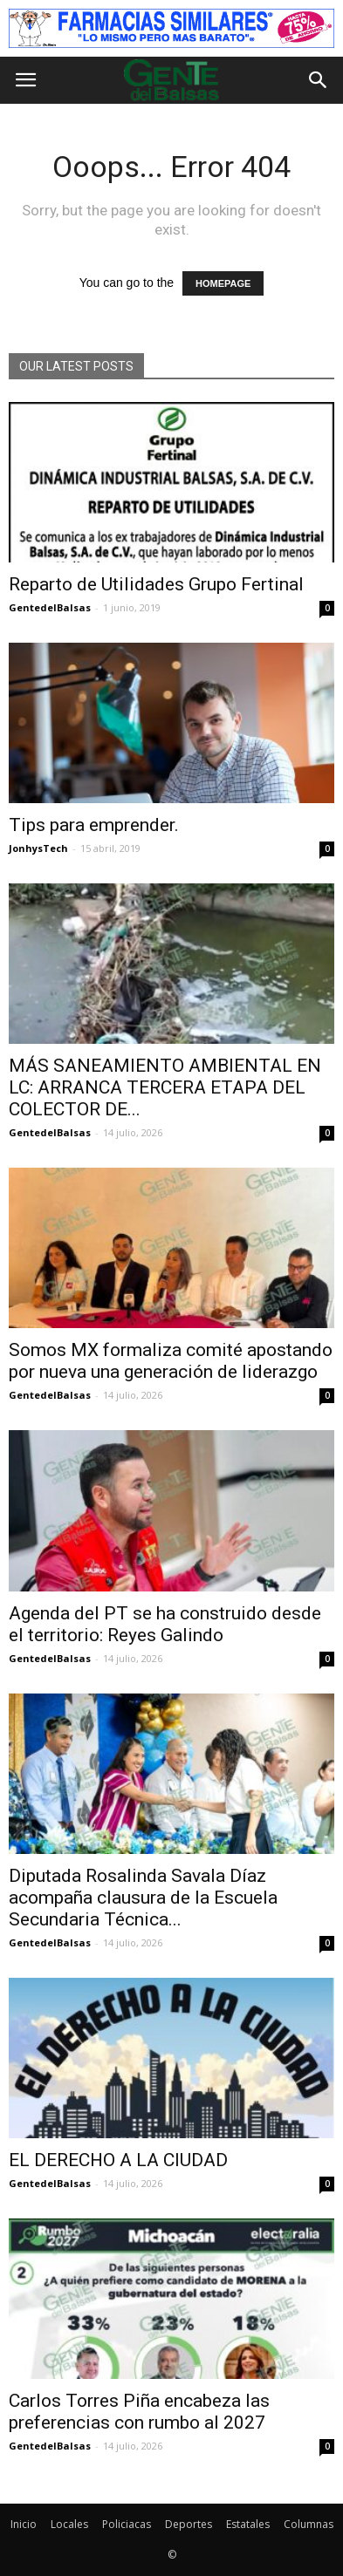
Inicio (23, 2524)
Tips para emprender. (94, 824)
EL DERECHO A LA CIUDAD (118, 2160)
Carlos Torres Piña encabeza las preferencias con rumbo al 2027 (139, 2411)
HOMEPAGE (223, 283)
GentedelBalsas (50, 607)
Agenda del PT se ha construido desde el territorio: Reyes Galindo (165, 1624)
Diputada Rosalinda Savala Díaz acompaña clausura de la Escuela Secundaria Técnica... (143, 1897)
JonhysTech (38, 848)
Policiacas (126, 2524)
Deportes (188, 2524)
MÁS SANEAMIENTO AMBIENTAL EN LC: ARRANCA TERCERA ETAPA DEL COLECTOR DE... (165, 1087)
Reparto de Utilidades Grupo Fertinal (156, 584)
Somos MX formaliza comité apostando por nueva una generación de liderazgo (171, 1360)
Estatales (248, 2524)
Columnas (308, 2524)
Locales (69, 2524)
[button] (318, 80)
